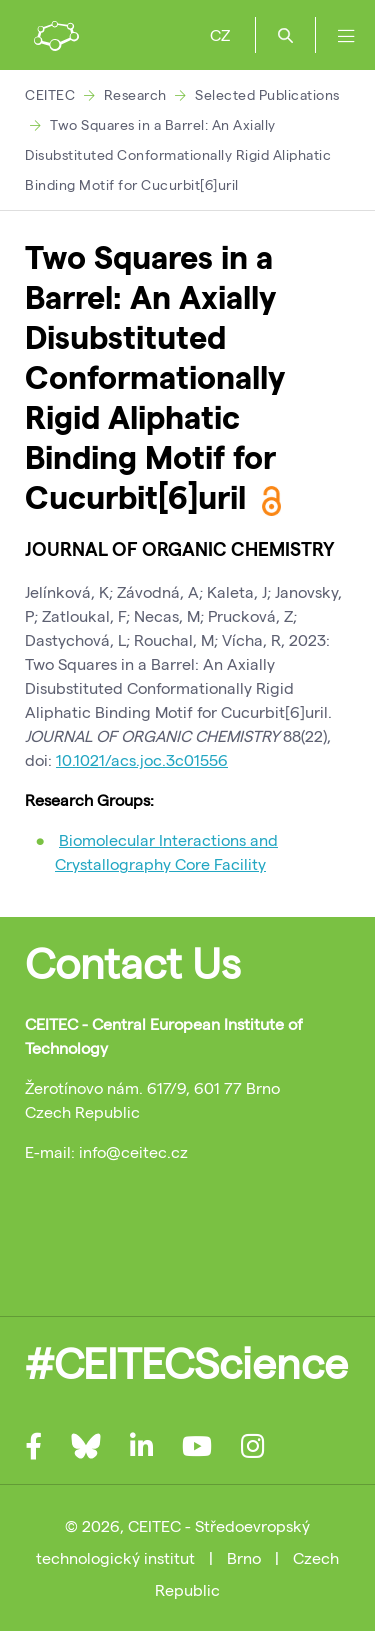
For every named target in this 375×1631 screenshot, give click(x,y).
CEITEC (50, 94)
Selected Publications (267, 94)
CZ (220, 34)
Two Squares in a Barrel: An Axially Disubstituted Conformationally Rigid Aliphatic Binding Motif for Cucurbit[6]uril (178, 154)
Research (135, 94)
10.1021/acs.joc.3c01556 (142, 759)
